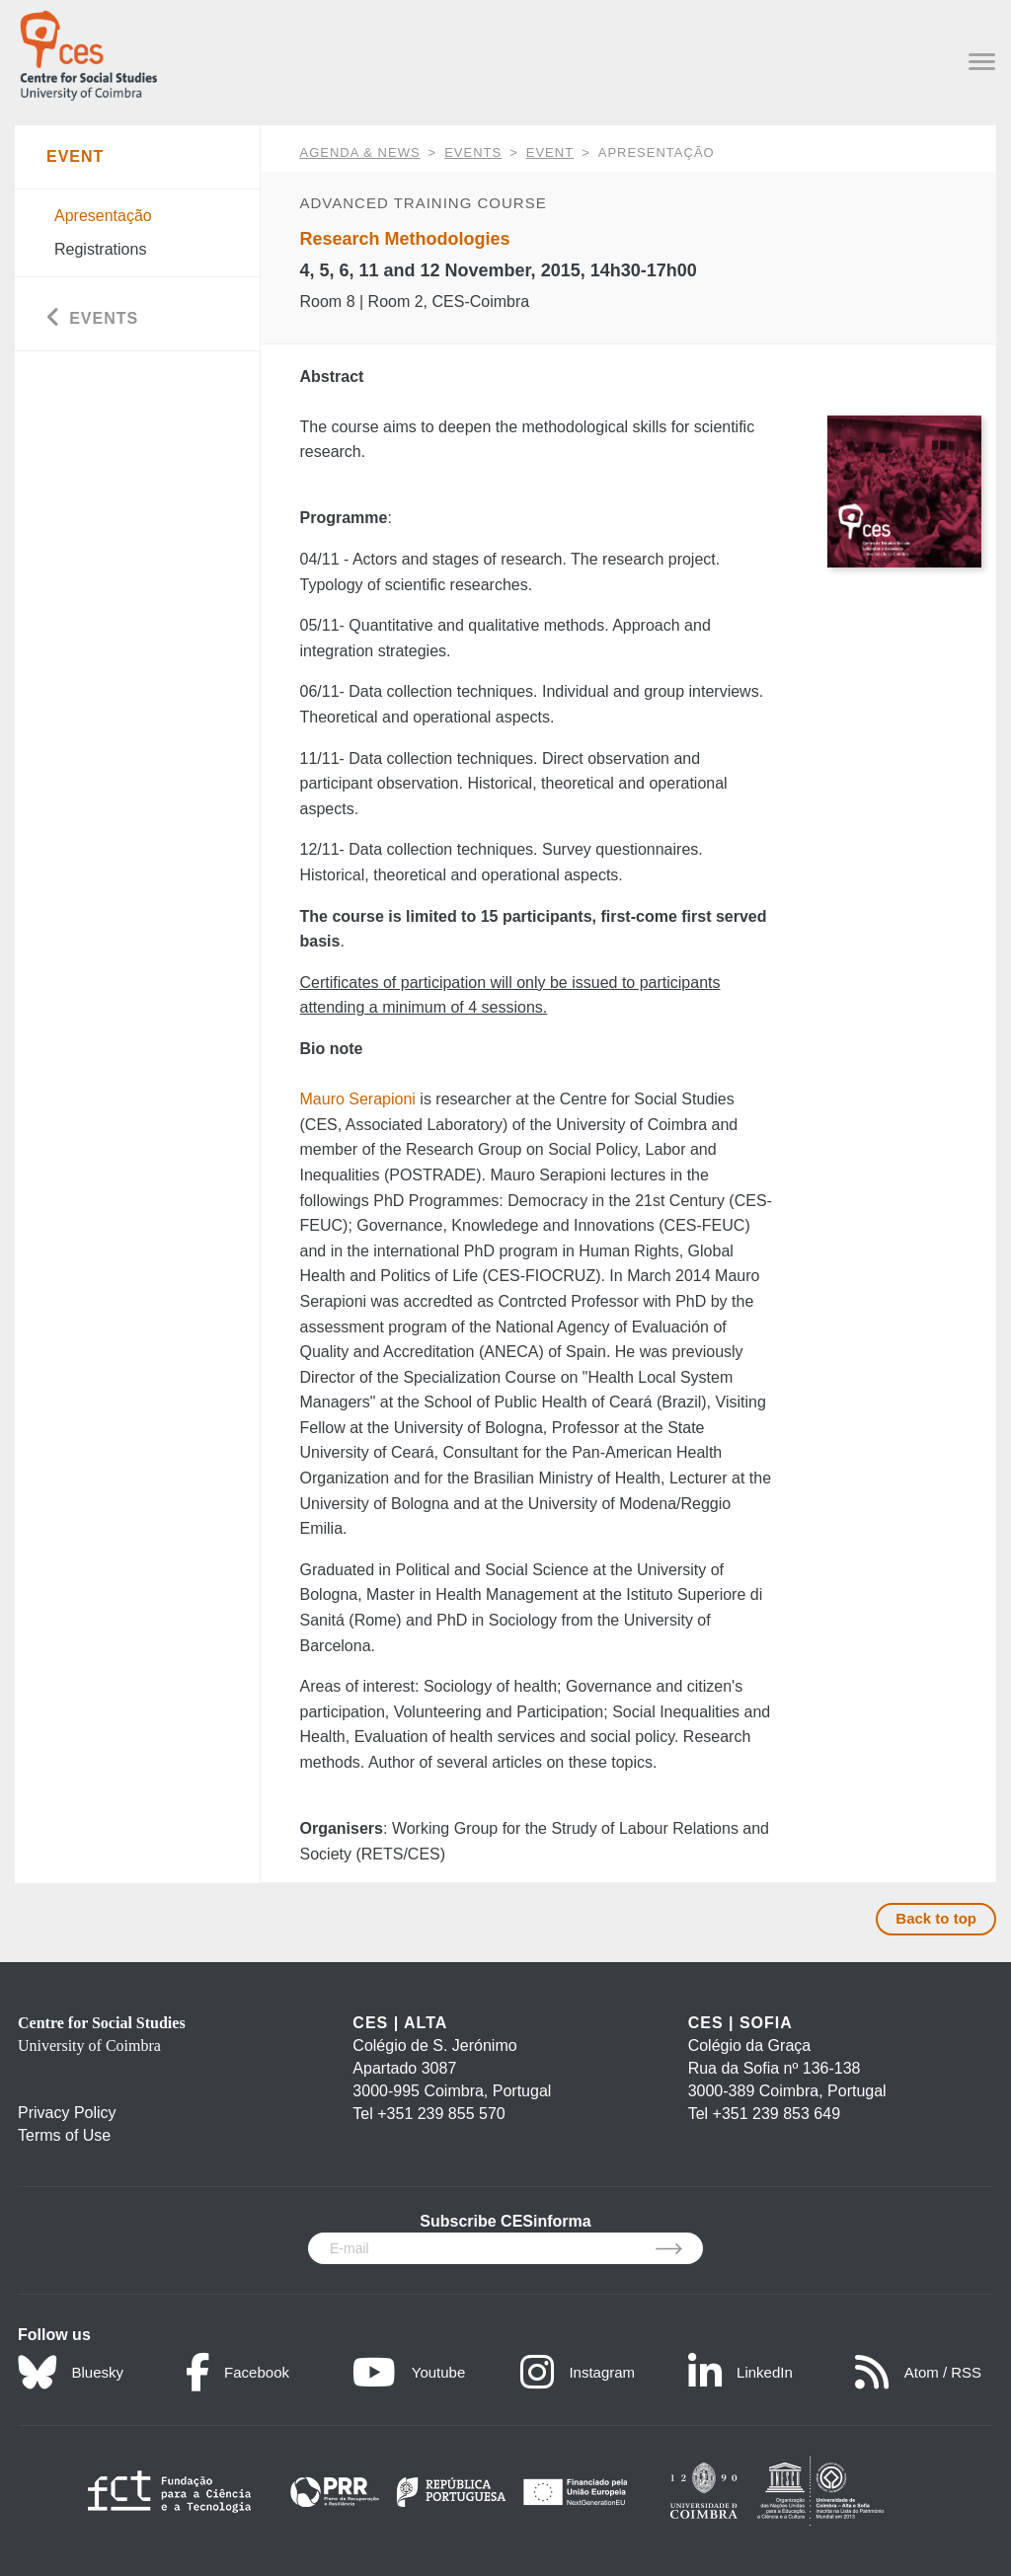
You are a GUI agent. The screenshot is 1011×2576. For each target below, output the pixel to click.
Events (473, 152)
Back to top (935, 1918)
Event (550, 152)
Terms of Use (64, 2135)
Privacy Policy (67, 2112)
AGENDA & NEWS (360, 152)
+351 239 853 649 (776, 2113)
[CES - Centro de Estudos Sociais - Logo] (88, 51)
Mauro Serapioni (358, 1099)
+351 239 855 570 (441, 2113)
